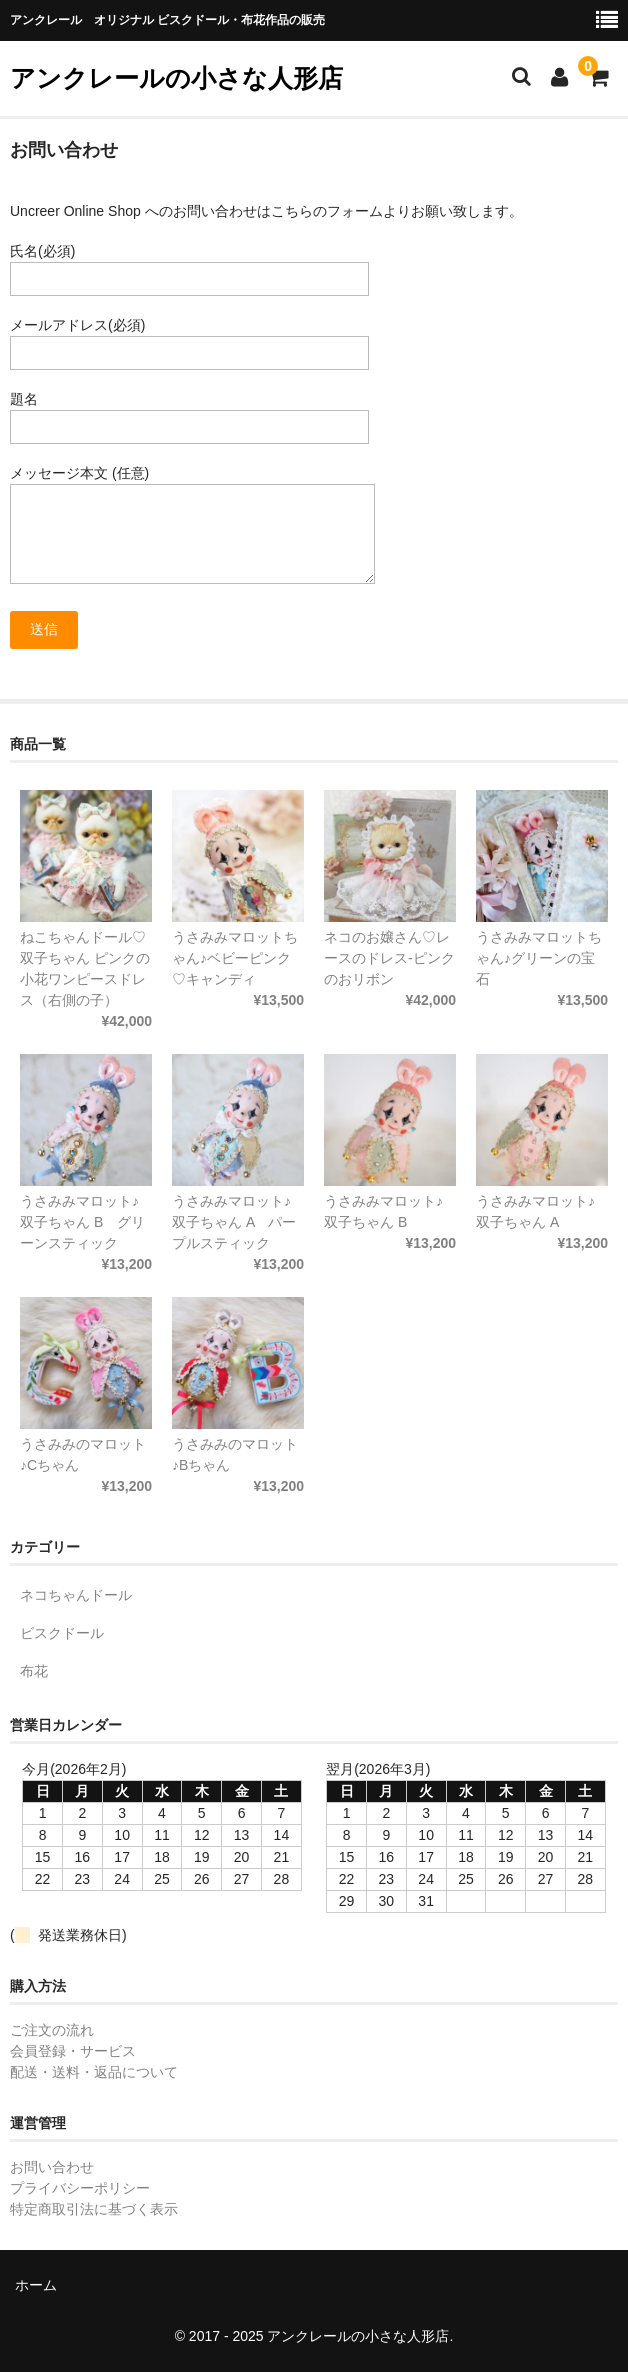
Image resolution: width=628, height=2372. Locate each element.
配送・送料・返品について (94, 2072)
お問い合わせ (52, 2167)
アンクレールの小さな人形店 (176, 78)
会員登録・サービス (73, 2051)
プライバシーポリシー (80, 2188)
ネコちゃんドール (76, 1595)
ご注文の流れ (52, 2030)
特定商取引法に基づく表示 (94, 2209)
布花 (34, 1671)
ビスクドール (62, 1633)
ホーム (36, 2285)
